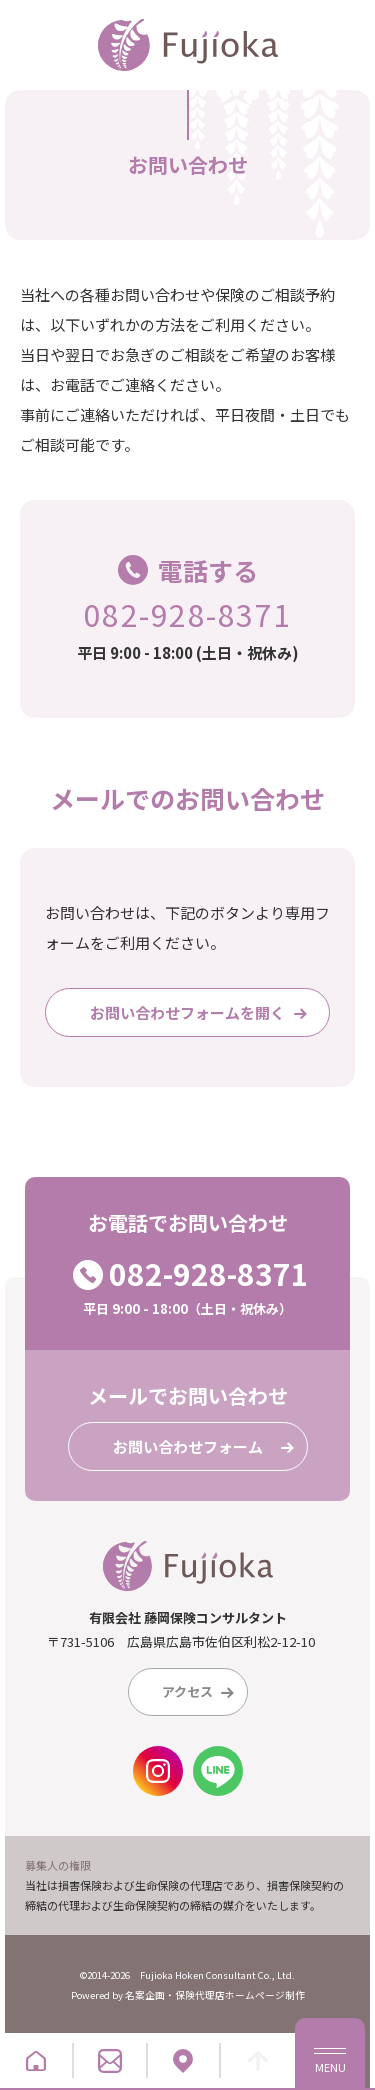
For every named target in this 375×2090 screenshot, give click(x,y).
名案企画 (145, 1995)
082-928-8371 (188, 614)
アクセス (202, 1692)
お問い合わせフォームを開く (202, 1013)
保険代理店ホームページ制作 (240, 1995)
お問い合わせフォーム (207, 1447)
